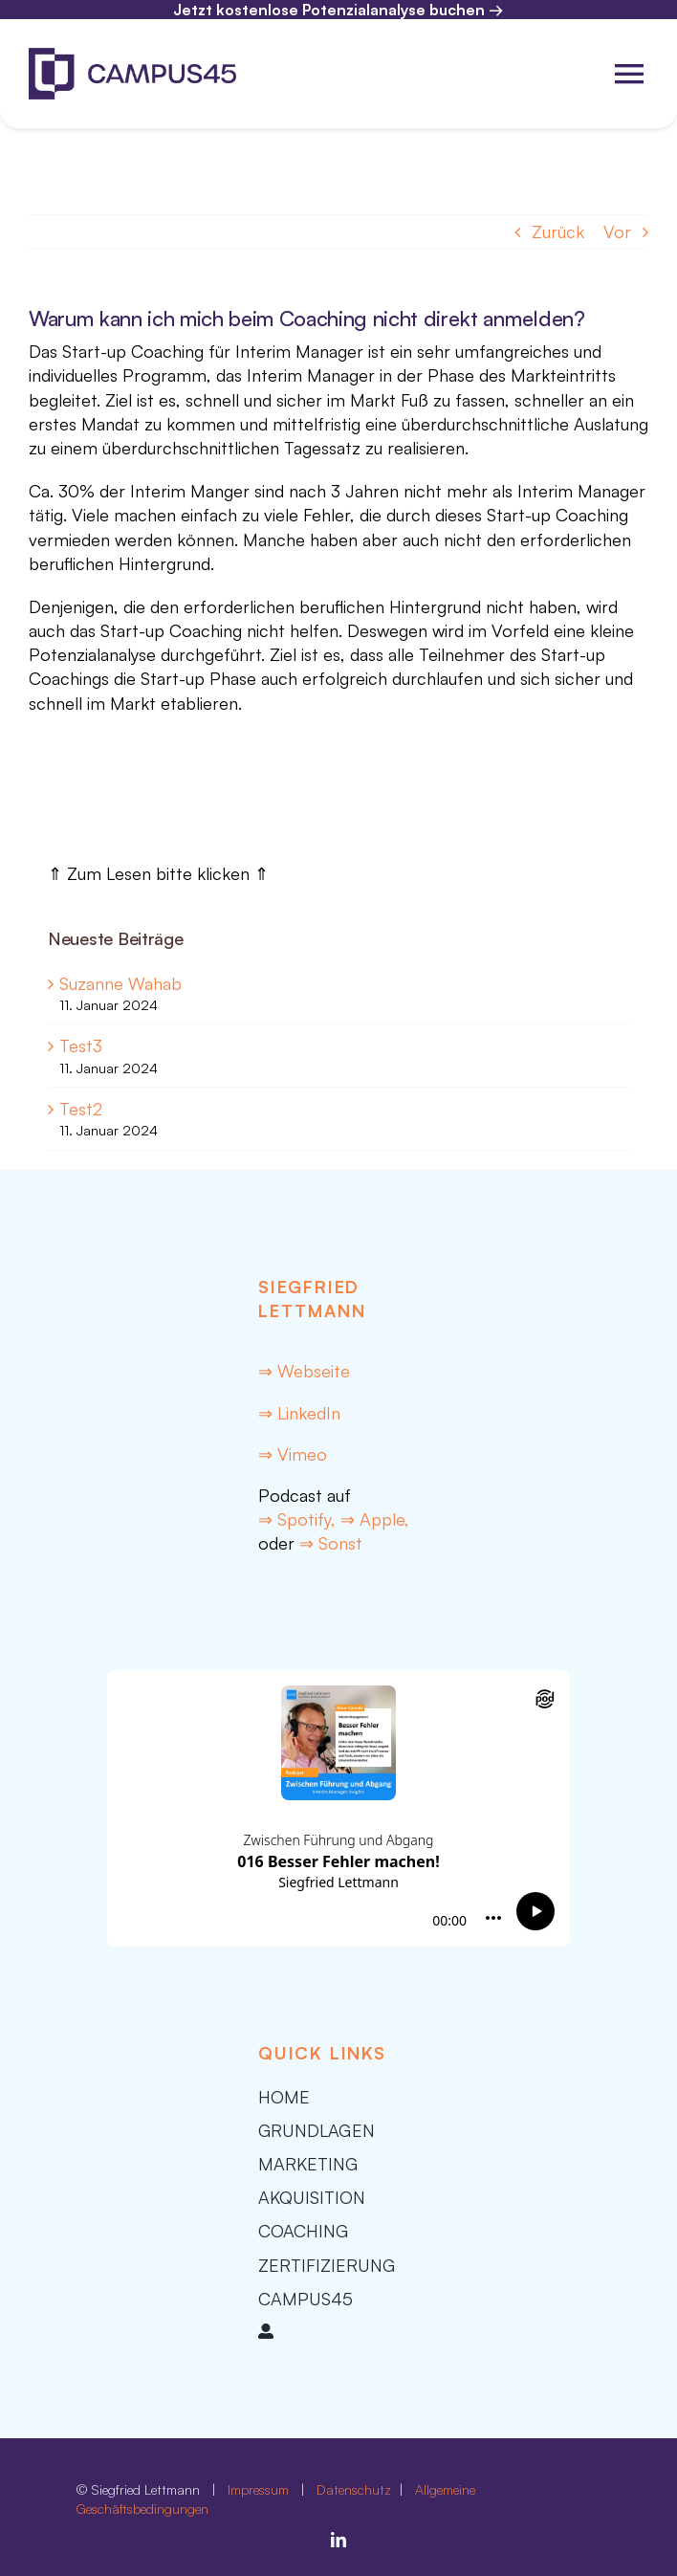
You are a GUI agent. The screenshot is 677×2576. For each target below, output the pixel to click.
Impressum (258, 2489)
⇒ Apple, (374, 1519)
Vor (617, 231)
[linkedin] (338, 2539)
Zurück (558, 231)
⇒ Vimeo (292, 1453)
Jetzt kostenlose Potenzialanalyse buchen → (338, 9)
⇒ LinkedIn (299, 1412)
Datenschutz (356, 2489)
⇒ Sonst (330, 1542)
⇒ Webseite (304, 1370)
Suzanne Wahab (120, 983)
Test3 (80, 1045)
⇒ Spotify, (299, 1519)
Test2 (80, 1108)
